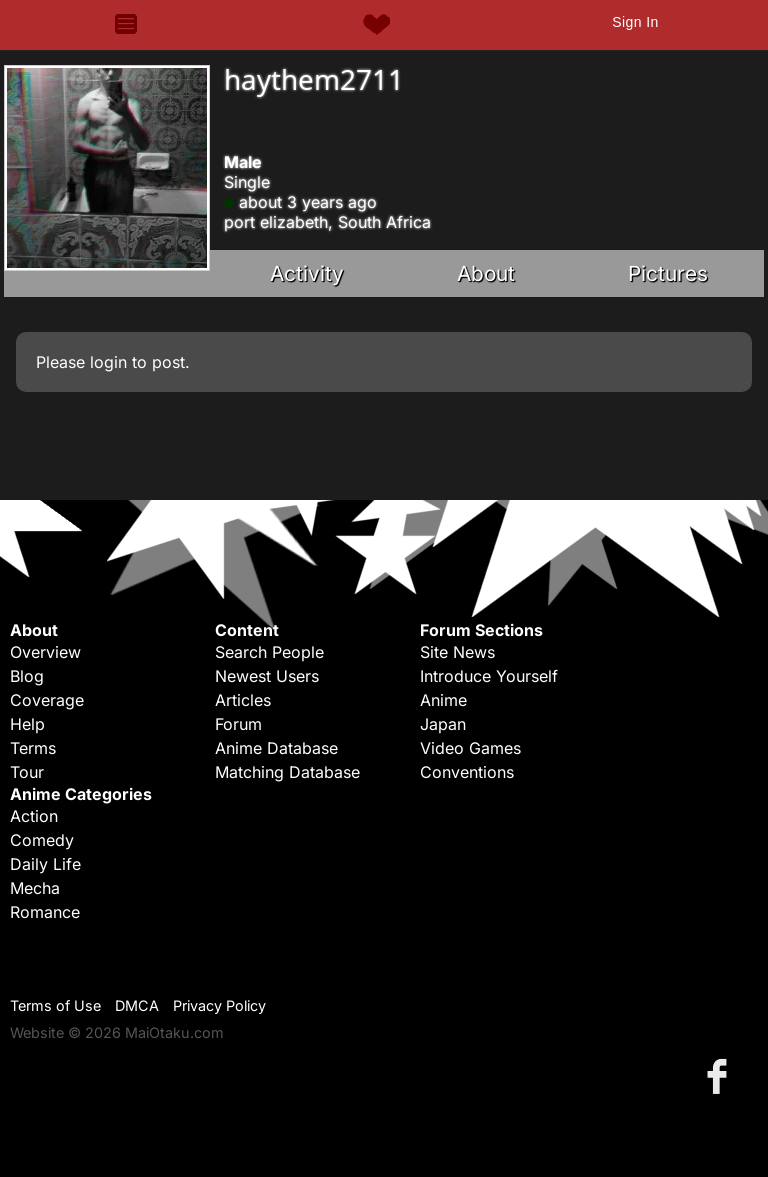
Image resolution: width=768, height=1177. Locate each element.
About (486, 273)
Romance (45, 912)
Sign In (635, 22)
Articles (243, 700)
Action (34, 816)
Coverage (47, 700)
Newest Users (267, 676)
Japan (443, 724)
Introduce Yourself (489, 676)
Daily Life (45, 864)
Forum (238, 724)
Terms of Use (55, 1005)
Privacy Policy (219, 1005)
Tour (27, 772)
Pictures (668, 273)
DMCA (137, 1005)
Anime (443, 700)
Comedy (42, 840)
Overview (45, 652)
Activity (307, 273)
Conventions (467, 772)
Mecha (35, 888)
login (108, 362)
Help (27, 724)
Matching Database (287, 772)
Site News (457, 652)
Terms (33, 748)
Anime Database (276, 748)
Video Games (470, 748)
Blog (27, 676)
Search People (269, 652)
